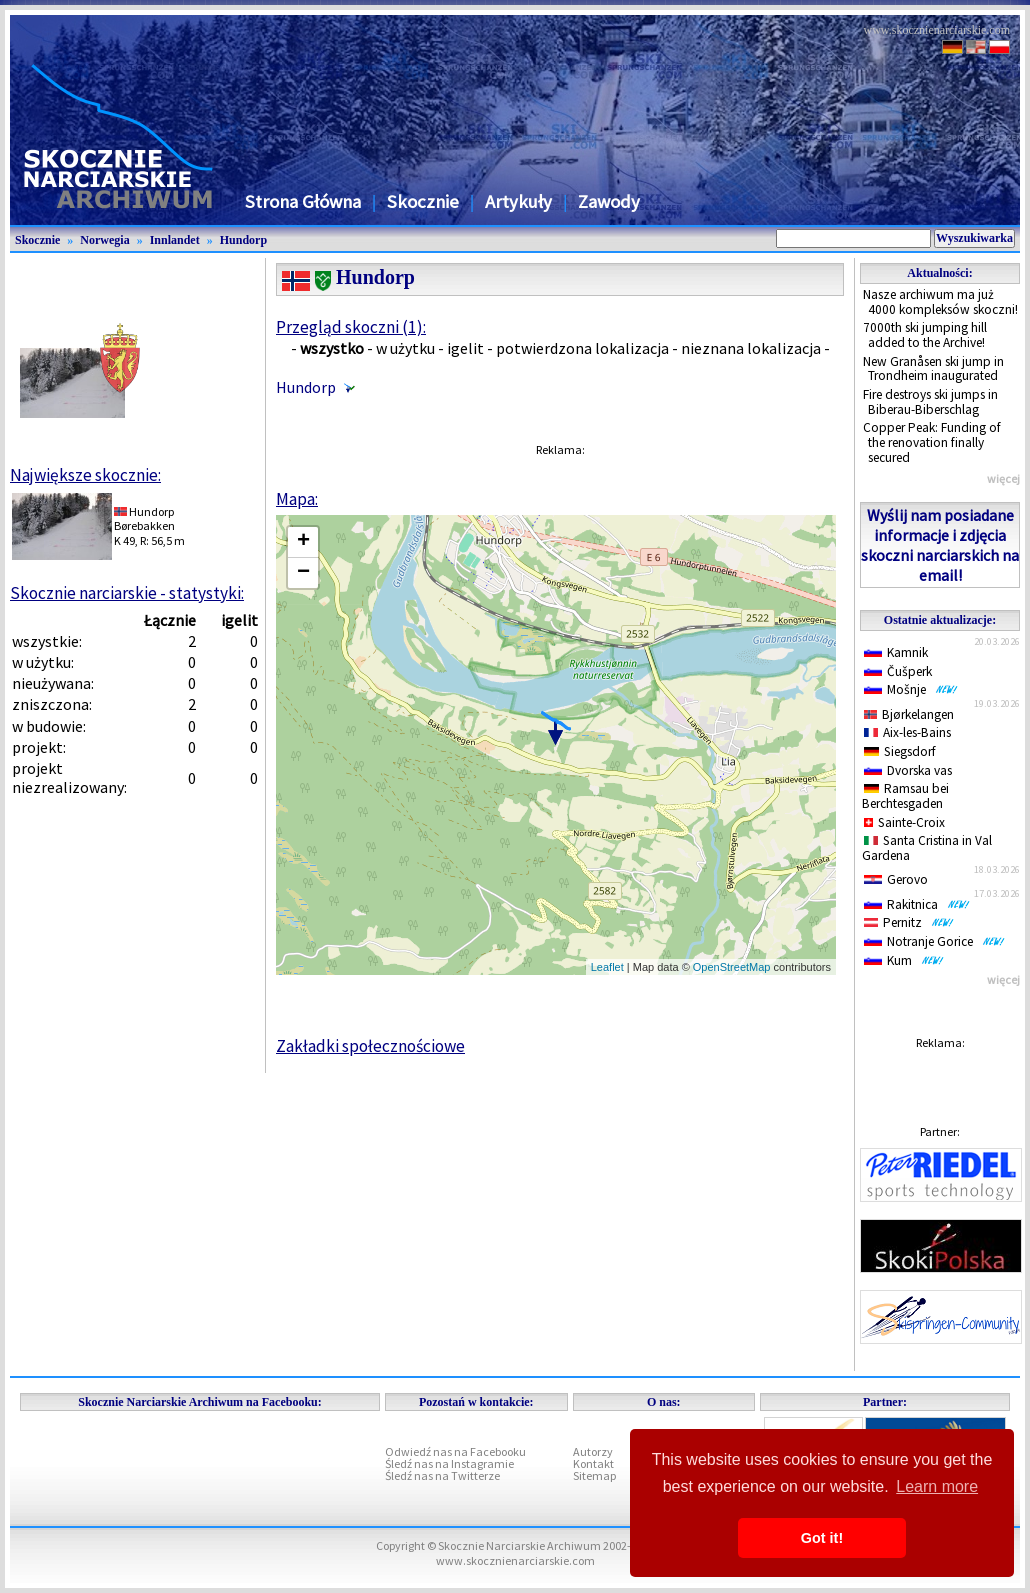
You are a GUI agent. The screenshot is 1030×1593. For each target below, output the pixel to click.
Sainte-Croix (904, 822)
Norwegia (104, 240)
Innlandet (175, 240)
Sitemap (594, 1475)
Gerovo (896, 879)
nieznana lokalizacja (751, 348)
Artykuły (518, 201)
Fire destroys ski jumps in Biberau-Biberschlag (930, 402)
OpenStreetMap (732, 967)
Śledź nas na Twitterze (442, 1475)
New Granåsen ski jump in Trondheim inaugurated (933, 369)
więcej (1003, 478)
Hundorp (243, 240)
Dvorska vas (908, 770)
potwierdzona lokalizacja (582, 348)
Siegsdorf (900, 751)
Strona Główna (303, 201)
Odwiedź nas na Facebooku (455, 1451)
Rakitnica (917, 904)
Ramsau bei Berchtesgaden (905, 796)
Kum (904, 960)
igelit (465, 348)
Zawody (609, 201)
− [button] (303, 573)
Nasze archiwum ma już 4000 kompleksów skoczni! (940, 302)
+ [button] (303, 542)
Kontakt (593, 1463)
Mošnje (911, 689)
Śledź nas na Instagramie (449, 1463)
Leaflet (607, 967)
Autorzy (593, 1451)
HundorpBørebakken (144, 518)
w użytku (405, 348)
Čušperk (898, 671)
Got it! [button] (822, 1538)
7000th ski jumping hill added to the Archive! (925, 335)
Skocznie (423, 201)
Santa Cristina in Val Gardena (927, 848)
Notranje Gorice (934, 941)
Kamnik (896, 652)
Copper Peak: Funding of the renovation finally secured (932, 442)
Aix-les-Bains (907, 732)
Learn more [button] (937, 1486)
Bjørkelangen (909, 714)
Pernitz (909, 922)
